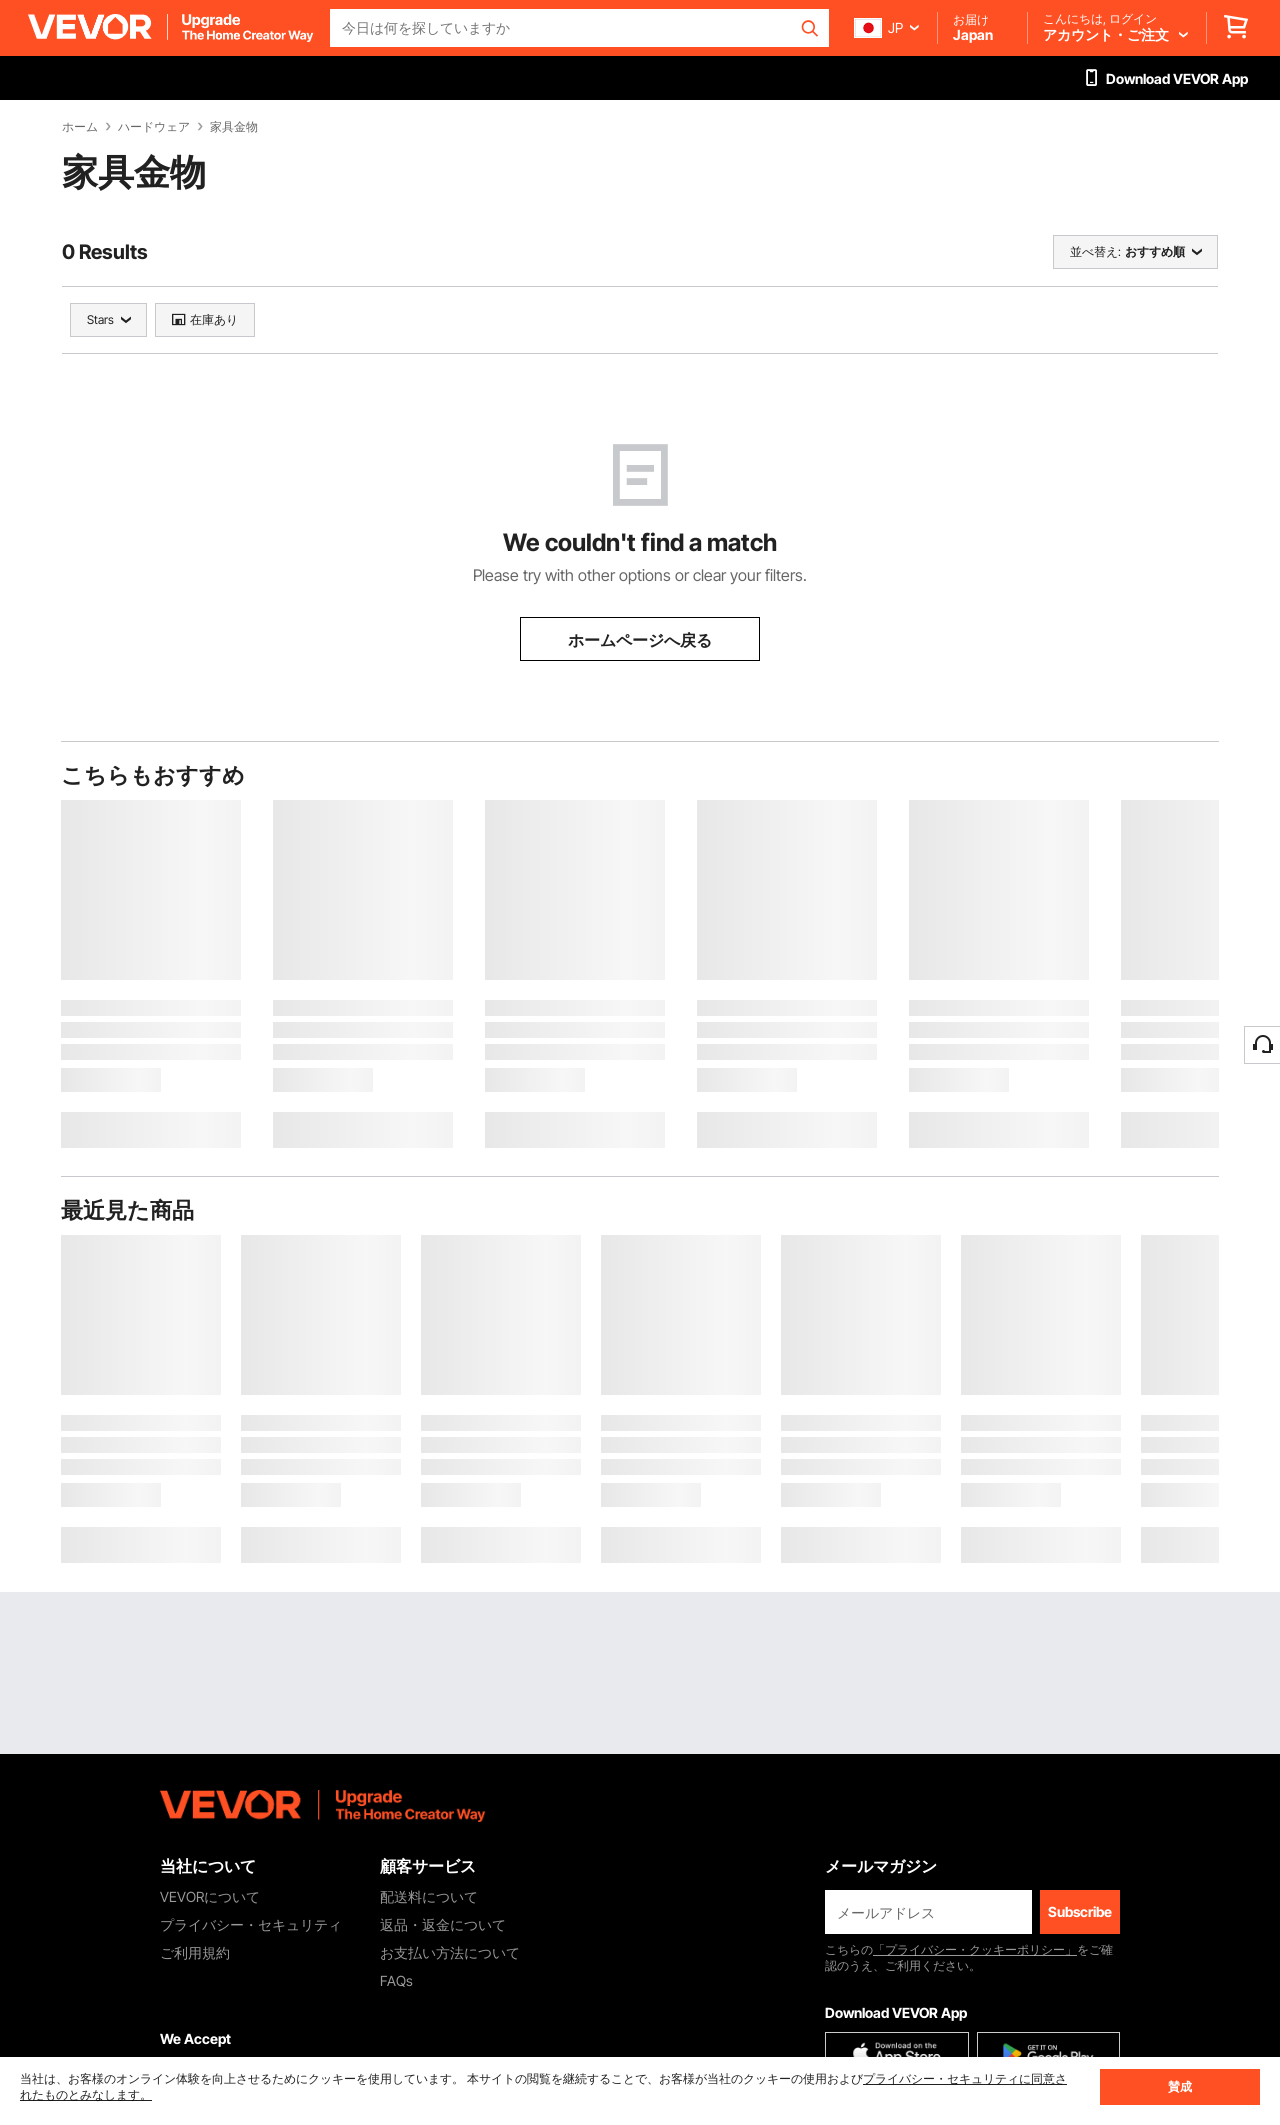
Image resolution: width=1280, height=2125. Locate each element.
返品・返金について (443, 1924)
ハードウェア (154, 127)
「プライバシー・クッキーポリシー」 (975, 1949)
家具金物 (234, 127)
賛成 (1180, 2086)
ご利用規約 (195, 1952)
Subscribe (1080, 1911)
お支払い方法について (450, 1952)
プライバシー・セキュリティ (251, 1924)
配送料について (429, 1896)
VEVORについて (210, 1896)
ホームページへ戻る (640, 640)
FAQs (396, 1980)
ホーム (80, 127)
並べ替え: (1095, 251)
